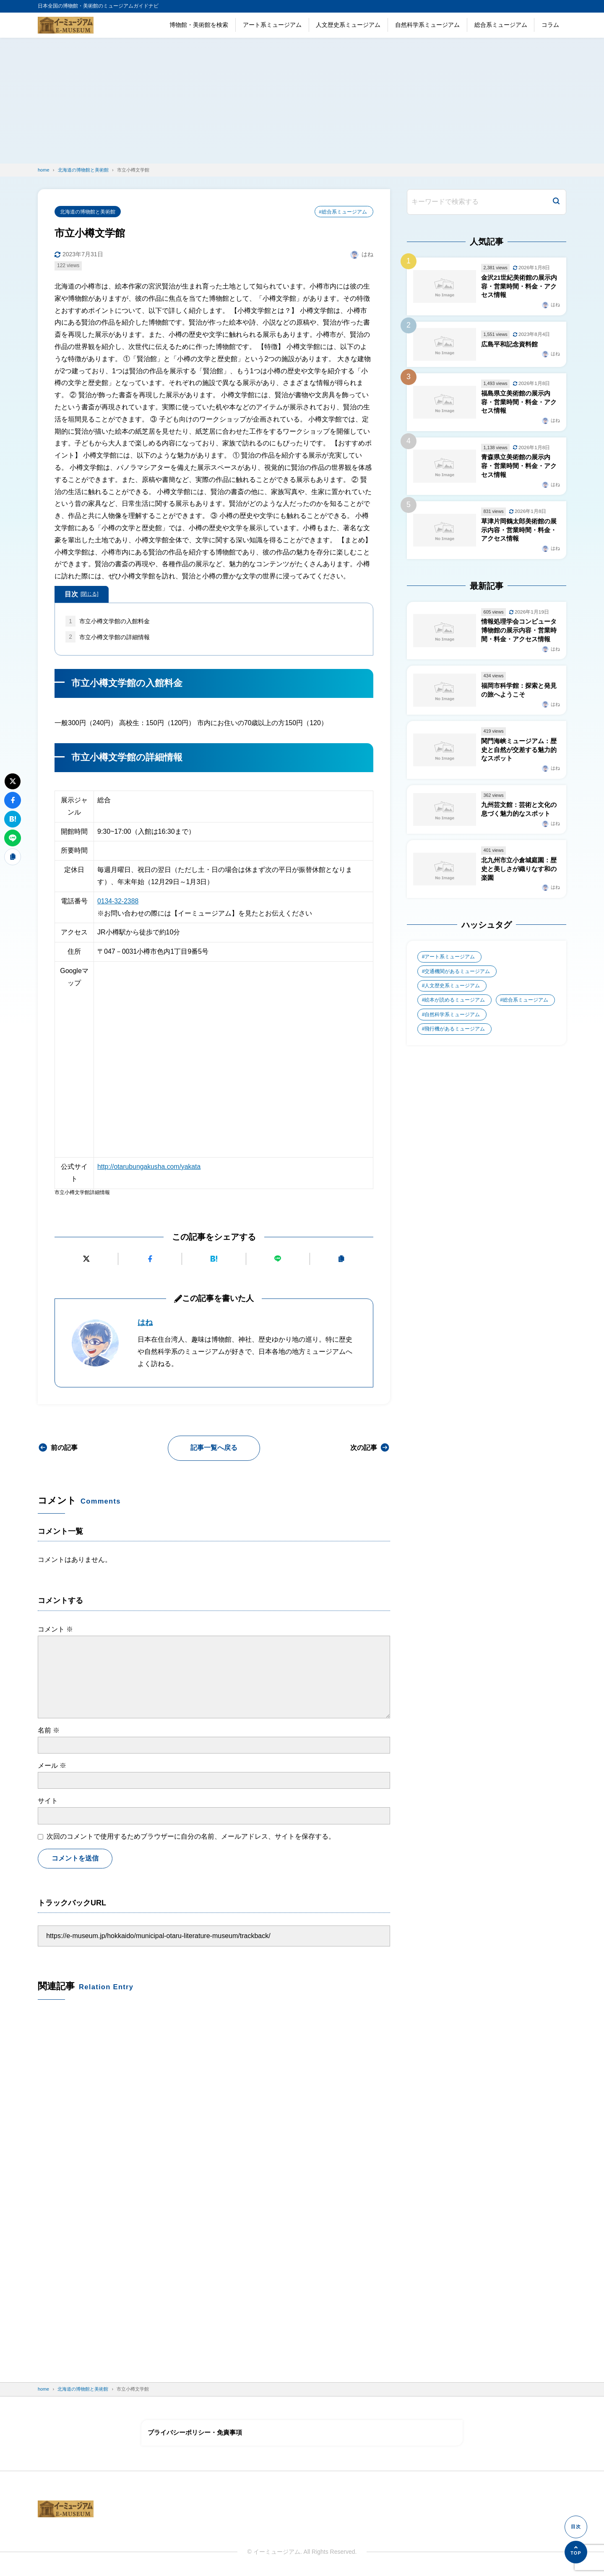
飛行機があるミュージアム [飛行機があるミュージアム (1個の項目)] (455, 1035)
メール (52, 1765)
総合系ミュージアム (500, 24)
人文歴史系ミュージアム (348, 24)
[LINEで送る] (278, 1259)
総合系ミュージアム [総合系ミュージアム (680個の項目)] (526, 1006)
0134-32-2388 (118, 901)
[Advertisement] (302, 100)
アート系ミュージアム (272, 24)
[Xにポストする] (86, 1259)
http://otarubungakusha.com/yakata (149, 1167)
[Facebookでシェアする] (150, 1259)
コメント (55, 1629)
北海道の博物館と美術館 (87, 212)
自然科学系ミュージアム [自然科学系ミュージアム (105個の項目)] (452, 1020)
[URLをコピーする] (341, 1259)
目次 (82, 594)
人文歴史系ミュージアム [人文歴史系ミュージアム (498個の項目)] (452, 991)
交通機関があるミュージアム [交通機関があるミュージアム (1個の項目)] (457, 976)
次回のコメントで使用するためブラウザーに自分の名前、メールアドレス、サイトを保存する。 (191, 1836)
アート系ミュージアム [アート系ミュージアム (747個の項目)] (450, 962)
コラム (550, 24)
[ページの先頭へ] (576, 2552)
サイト (48, 1801)
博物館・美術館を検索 (198, 24)
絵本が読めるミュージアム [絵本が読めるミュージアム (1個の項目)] (455, 1006)
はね (145, 1323)
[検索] (556, 202)
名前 (49, 1730)
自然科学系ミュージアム (427, 24)
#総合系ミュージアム (343, 212)
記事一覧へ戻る (213, 1448)
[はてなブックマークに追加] (213, 1259)
